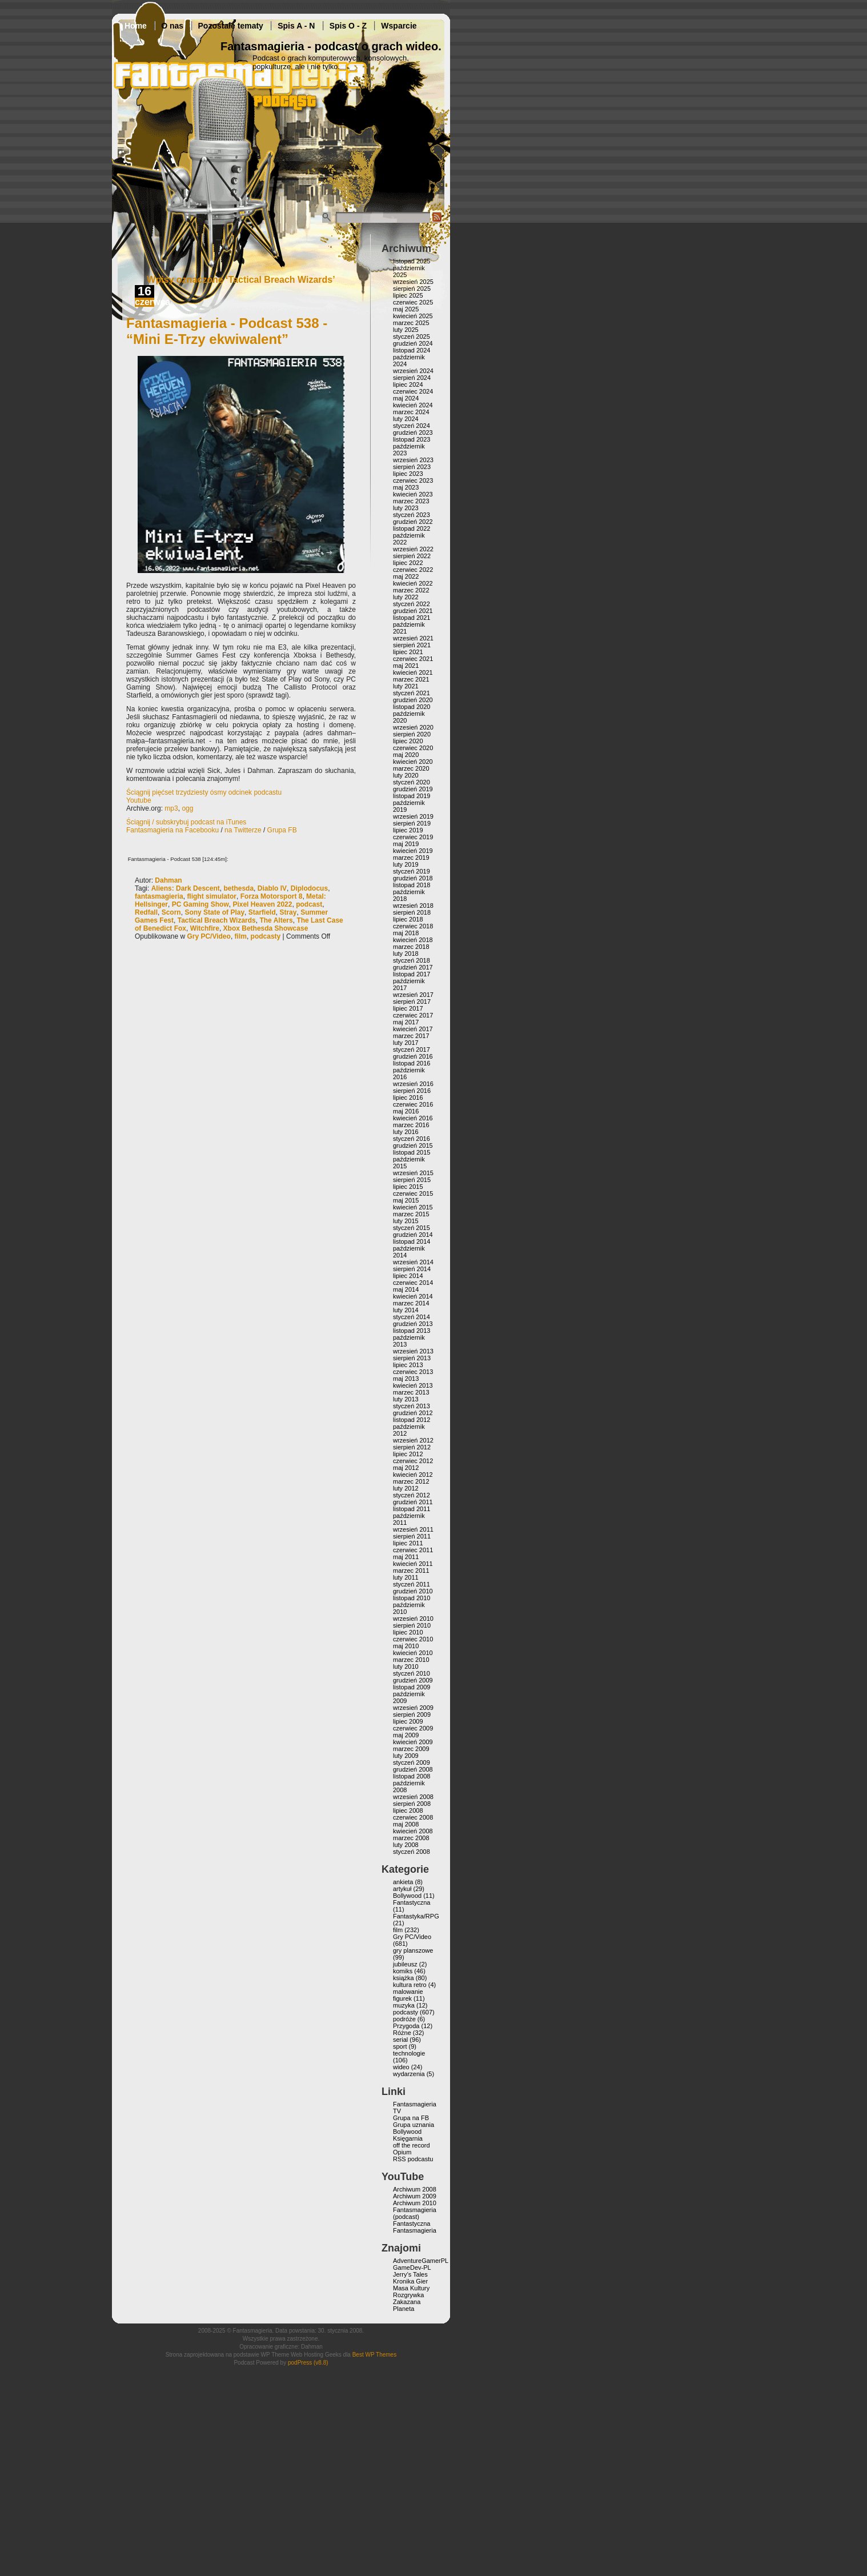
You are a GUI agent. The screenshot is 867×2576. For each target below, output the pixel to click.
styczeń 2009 (411, 1762)
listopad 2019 (411, 795)
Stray (287, 912)
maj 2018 (406, 933)
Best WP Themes (374, 2354)
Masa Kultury (411, 2288)
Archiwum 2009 (414, 2196)
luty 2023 (406, 507)
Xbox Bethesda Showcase (265, 928)
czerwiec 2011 (413, 1550)
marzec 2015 (411, 1214)
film (241, 936)
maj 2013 (406, 1378)
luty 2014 (406, 1310)
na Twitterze (242, 830)
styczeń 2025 (411, 336)
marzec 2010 (411, 1659)
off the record (411, 2145)
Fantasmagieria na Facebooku (172, 830)
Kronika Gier (410, 2281)
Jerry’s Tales (410, 2274)
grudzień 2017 (413, 967)
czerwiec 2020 (413, 747)
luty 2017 (406, 1042)
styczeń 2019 (411, 871)
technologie (409, 2053)
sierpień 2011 (412, 1536)
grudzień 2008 (413, 1769)
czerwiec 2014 (413, 1282)
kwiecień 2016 (413, 1118)
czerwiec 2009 (413, 1728)
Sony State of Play (214, 912)
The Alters (275, 920)
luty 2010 (406, 1666)
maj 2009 (406, 1735)
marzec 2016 (411, 1124)
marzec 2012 (411, 1481)
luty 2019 (406, 864)
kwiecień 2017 (413, 1028)
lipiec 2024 (408, 384)
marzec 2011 (411, 1570)
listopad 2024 (411, 350)
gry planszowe (413, 1950)
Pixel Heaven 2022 (262, 904)
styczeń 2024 (411, 425)
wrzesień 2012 (413, 1440)
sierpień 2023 (412, 466)
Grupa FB (282, 830)
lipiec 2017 (408, 1008)
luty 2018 (406, 953)
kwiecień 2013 (413, 1385)
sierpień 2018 (412, 912)
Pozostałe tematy (230, 25)
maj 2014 (406, 1289)
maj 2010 (406, 1645)
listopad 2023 (411, 439)
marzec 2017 (411, 1035)
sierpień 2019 (412, 823)
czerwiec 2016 (413, 1104)
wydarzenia (409, 2073)
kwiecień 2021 (413, 672)
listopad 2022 (411, 528)
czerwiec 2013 (413, 1371)
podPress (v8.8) (308, 2362)
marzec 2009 (411, 1748)
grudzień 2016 (413, 1056)
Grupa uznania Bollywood (413, 2128)
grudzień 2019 (413, 789)
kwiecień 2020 (413, 761)
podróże (404, 2019)
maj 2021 (406, 665)
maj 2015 (406, 1200)
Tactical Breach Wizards (217, 920)
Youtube (138, 800)
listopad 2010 (411, 1598)
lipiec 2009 (408, 1721)
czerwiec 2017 (413, 1015)
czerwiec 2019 (413, 837)
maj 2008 (406, 1824)
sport (400, 2046)
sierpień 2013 (412, 1358)
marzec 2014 (411, 1303)
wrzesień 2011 (413, 1529)
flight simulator (211, 896)
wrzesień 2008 (413, 1796)
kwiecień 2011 (413, 1563)
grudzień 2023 (413, 432)
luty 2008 (406, 1844)
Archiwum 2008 (414, 2189)
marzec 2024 (411, 411)
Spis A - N (296, 25)
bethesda (238, 888)
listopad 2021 (411, 617)
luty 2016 (406, 1131)
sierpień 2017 (412, 1001)
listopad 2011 (411, 1508)
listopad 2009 (411, 1687)
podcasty (266, 936)
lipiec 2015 (408, 1186)
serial (400, 2039)
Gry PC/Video (208, 936)
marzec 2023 (411, 501)
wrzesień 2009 (413, 1707)
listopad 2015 (411, 1152)
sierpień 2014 (412, 1268)
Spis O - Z (348, 25)
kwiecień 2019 (413, 850)
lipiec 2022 (408, 562)
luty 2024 (406, 418)
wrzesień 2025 (413, 281)
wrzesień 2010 (413, 1618)
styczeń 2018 (411, 960)
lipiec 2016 (408, 1097)
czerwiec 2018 (413, 926)
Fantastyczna (411, 1902)
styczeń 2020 (411, 782)
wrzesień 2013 (413, 1351)
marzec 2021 (411, 679)
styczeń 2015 (411, 1227)
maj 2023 (406, 487)
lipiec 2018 (408, 919)
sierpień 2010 (412, 1625)
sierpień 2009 (412, 1714)
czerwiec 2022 (413, 569)
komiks (402, 1971)
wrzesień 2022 (413, 549)
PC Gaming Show (200, 904)
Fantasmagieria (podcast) (414, 2213)
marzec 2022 (411, 590)
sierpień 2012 (412, 1447)
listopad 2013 (411, 1330)
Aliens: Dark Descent (185, 888)
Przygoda (406, 2025)
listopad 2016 (411, 1063)
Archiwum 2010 (414, 2203)
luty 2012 (406, 1488)
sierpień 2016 (412, 1090)
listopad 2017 (411, 974)
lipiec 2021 (408, 651)
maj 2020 (406, 754)
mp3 (171, 808)
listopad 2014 (411, 1241)
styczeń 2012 (411, 1495)
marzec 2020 (411, 768)
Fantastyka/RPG (416, 1916)
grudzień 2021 (413, 610)
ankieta (403, 1881)
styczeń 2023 (411, 514)
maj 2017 (406, 1022)
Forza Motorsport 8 (271, 896)
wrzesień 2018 (413, 905)
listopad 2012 (411, 1419)
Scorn (171, 912)
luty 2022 (406, 597)
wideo (401, 2067)
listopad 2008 (411, 1776)
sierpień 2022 (412, 555)
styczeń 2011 (411, 1584)
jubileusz (405, 1964)
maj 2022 (406, 576)
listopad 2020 (411, 706)
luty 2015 (406, 1220)
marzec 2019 (411, 857)
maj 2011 (406, 1556)
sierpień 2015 (412, 1179)
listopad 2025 (411, 261)
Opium (402, 2152)
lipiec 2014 (408, 1275)
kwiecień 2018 (413, 939)
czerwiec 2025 (413, 302)
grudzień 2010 (413, 1591)
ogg (187, 808)
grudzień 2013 (413, 1323)
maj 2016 (406, 1111)
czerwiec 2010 (413, 1639)
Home (136, 25)
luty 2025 (406, 329)
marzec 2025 (411, 322)
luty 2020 (406, 775)
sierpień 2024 (412, 377)
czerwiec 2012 (413, 1460)
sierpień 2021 (412, 645)
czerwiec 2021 (413, 658)
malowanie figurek (408, 1995)
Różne (402, 2032)
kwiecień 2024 (413, 405)
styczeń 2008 (411, 1851)
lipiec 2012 (408, 1454)
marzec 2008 (411, 1837)
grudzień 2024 (413, 343)
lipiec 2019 (408, 830)
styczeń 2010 (411, 1673)
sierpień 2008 (412, 1803)
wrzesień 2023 (413, 459)
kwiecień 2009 (413, 1741)
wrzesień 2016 (413, 1083)
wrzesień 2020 (413, 727)
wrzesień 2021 (413, 638)
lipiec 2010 (408, 1632)
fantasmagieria (159, 896)
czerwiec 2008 (413, 1817)
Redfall (146, 912)
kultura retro (410, 1984)
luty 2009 (406, 1755)
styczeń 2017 (411, 1049)
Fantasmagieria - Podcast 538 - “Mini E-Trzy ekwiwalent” (226, 331)
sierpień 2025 (412, 288)
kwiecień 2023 (413, 494)
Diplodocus (309, 888)
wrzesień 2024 (413, 370)
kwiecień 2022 (413, 583)
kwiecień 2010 (413, 1652)
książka (403, 1977)
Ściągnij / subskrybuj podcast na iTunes (186, 822)
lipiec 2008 (408, 1810)
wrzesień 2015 (413, 1172)
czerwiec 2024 (413, 391)
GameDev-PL (412, 2267)
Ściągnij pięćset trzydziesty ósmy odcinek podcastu (204, 792)
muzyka (404, 2005)
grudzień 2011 (413, 1502)
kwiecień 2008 (413, 1831)
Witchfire (204, 928)
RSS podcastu (413, 2159)
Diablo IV (272, 888)
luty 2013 (406, 1399)
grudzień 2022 (413, 521)
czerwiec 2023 (413, 480)
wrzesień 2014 (413, 1262)
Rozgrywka (408, 2294)
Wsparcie (398, 25)
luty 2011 (406, 1577)
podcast (309, 904)
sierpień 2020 (412, 734)
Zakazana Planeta (406, 2305)
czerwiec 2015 (413, 1193)
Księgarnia (408, 2138)
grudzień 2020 (413, 699)
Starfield (262, 912)
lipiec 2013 (408, 1364)
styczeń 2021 (411, 693)
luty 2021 (406, 686)
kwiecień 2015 (413, 1207)
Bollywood (407, 1895)
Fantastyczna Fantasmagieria (414, 2227)
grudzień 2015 (413, 1145)
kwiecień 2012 (413, 1474)
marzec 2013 (411, 1392)
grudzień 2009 (413, 1680)
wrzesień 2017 (413, 994)
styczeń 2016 (411, 1138)
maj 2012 (406, 1467)
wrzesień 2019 (413, 816)
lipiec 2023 (408, 473)
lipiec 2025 (408, 295)
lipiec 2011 (408, 1543)
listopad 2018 (411, 885)
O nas (172, 25)
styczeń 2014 (411, 1316)
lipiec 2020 (408, 741)
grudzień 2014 (413, 1234)
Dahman (168, 880)
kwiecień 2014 (413, 1296)
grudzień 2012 (413, 1412)
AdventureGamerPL (420, 2260)
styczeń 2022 (411, 603)
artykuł (402, 1888)
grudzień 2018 (413, 878)
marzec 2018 (411, 946)
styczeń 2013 (411, 1406)
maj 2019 (406, 843)
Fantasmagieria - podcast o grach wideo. (330, 46)
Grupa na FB (411, 2117)
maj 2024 (406, 398)
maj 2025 (406, 309)
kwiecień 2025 (413, 316)
